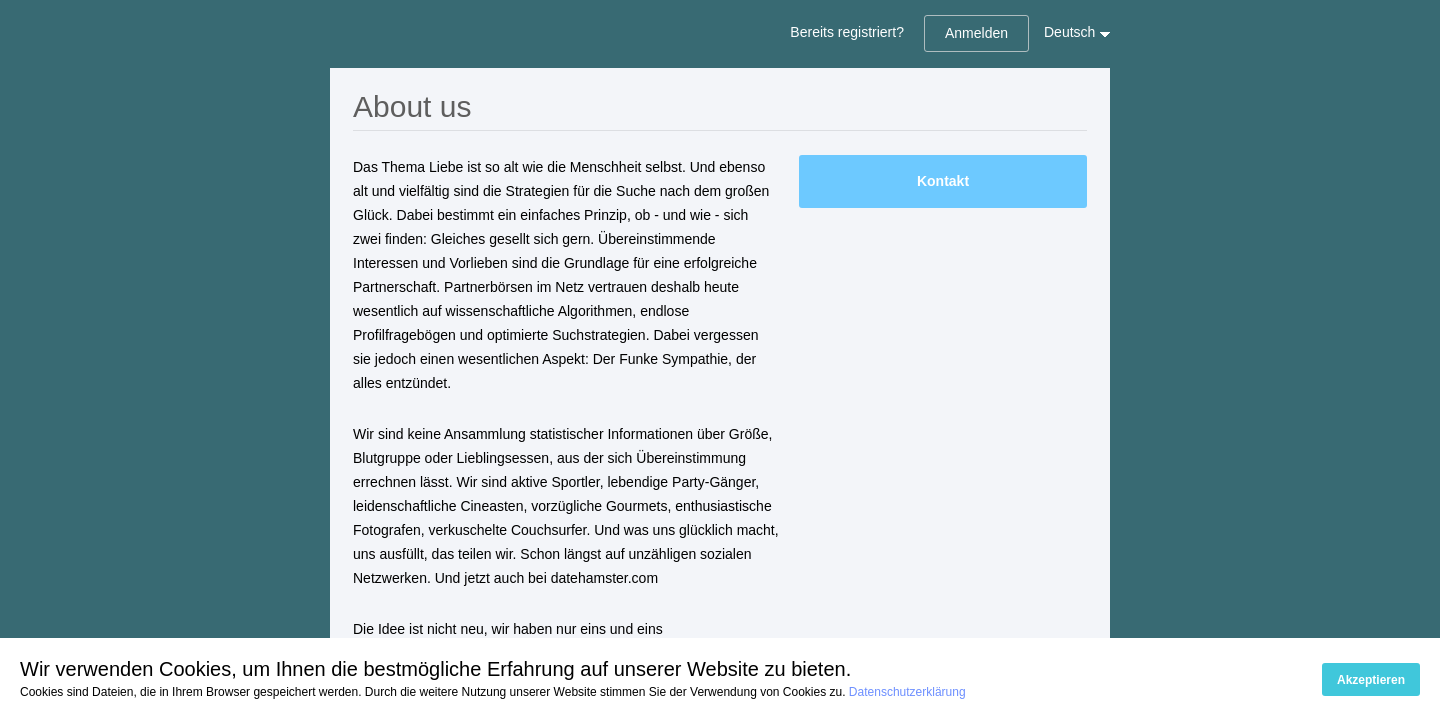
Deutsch (1069, 32)
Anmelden (976, 33)
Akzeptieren (1371, 680)
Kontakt (943, 181)
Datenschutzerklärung (907, 692)
